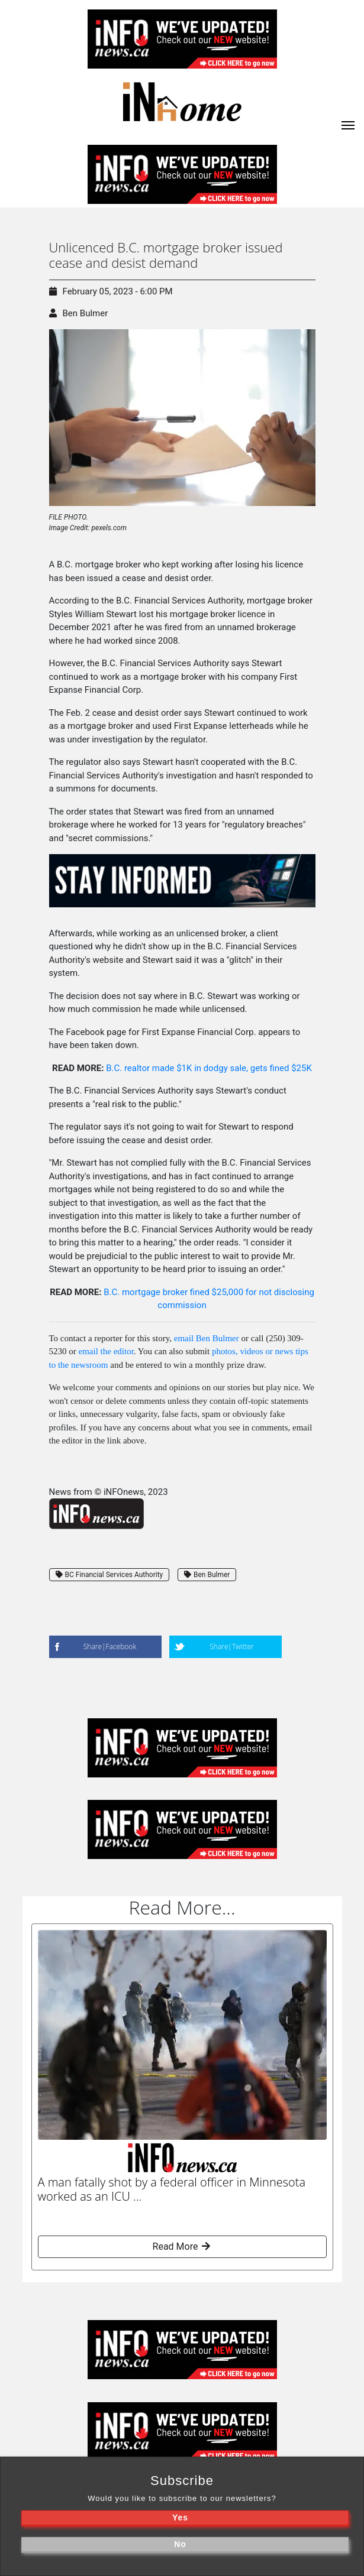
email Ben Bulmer (206, 1338)
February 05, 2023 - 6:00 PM (111, 291)
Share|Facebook (109, 1646)
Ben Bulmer (85, 313)
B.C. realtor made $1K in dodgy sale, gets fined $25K (209, 1068)
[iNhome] (348, 124)
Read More (182, 2246)
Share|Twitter (232, 1646)
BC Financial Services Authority (109, 1575)
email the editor (106, 1351)
